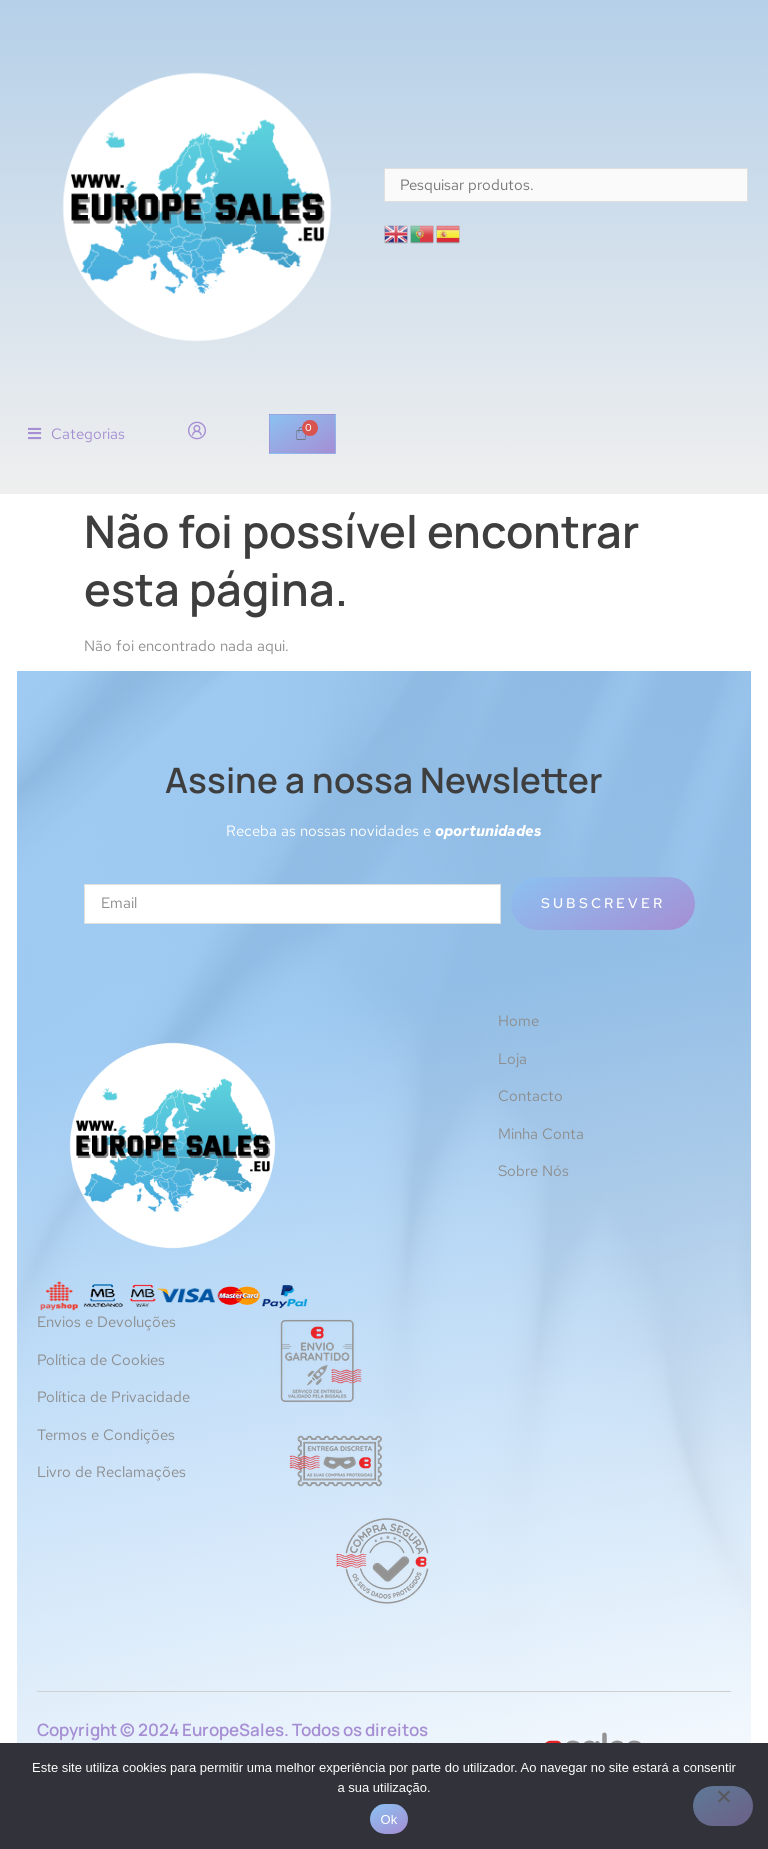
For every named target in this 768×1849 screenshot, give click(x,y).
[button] (76, 434)
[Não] (723, 1806)
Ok (388, 1819)
